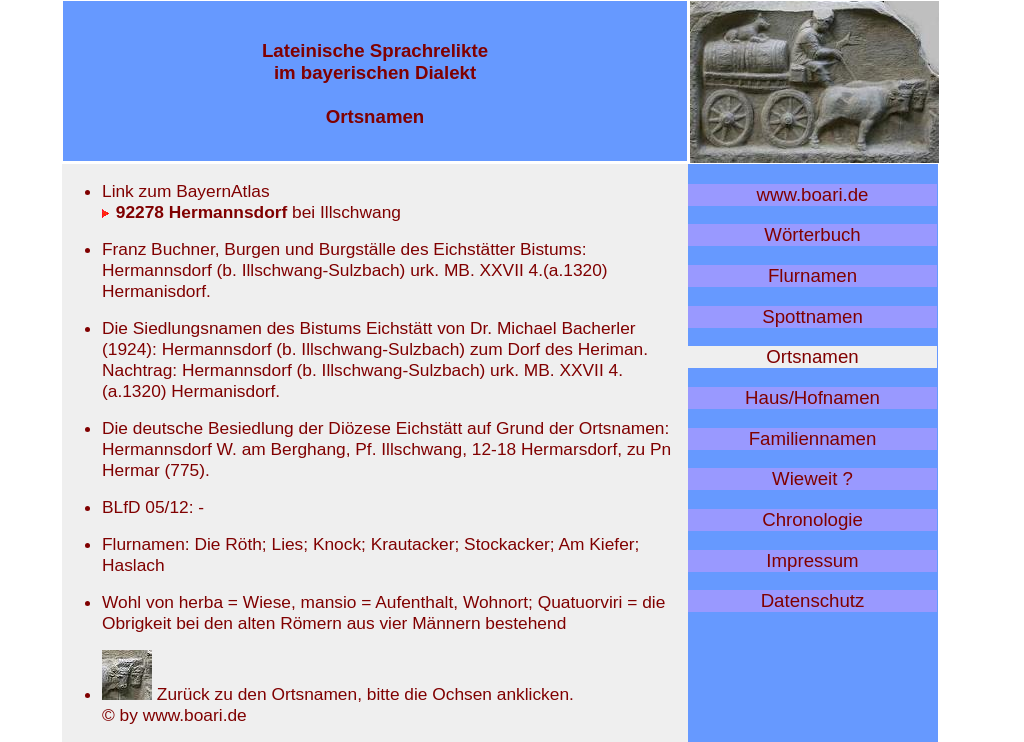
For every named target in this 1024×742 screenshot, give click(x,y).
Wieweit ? (812, 478)
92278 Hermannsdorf (194, 212)
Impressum (812, 560)
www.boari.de (813, 194)
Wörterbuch (812, 234)
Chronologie (812, 519)
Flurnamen (812, 275)
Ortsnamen (812, 356)
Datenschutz (813, 600)
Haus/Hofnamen (812, 397)
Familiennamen (813, 438)
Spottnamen (812, 316)
